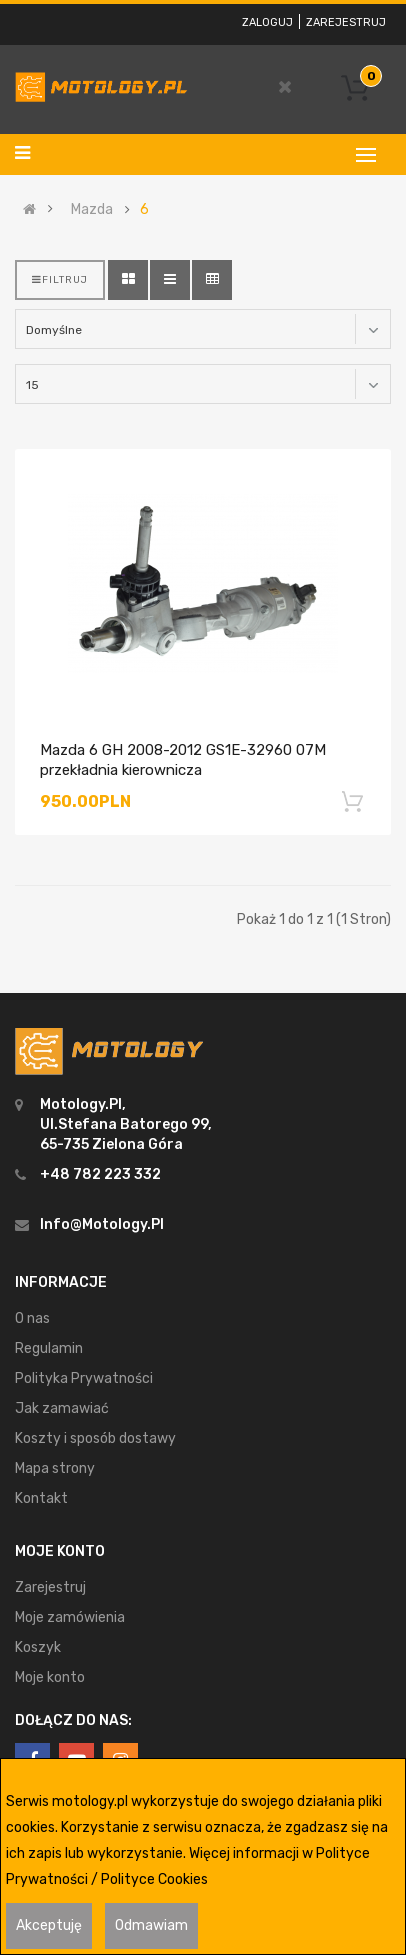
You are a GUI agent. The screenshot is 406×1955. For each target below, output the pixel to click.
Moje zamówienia (70, 1617)
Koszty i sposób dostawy (95, 1438)
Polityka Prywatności (84, 1378)
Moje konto (50, 1677)
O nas (32, 1318)
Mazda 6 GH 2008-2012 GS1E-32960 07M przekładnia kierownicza (183, 760)
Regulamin (49, 1348)
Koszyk (38, 1647)
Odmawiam (151, 1925)
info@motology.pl (102, 1224)
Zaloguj (267, 22)
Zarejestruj (346, 22)
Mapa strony (55, 1468)
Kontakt (41, 1498)
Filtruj (60, 280)
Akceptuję (49, 1925)
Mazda (92, 210)
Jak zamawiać (62, 1408)
